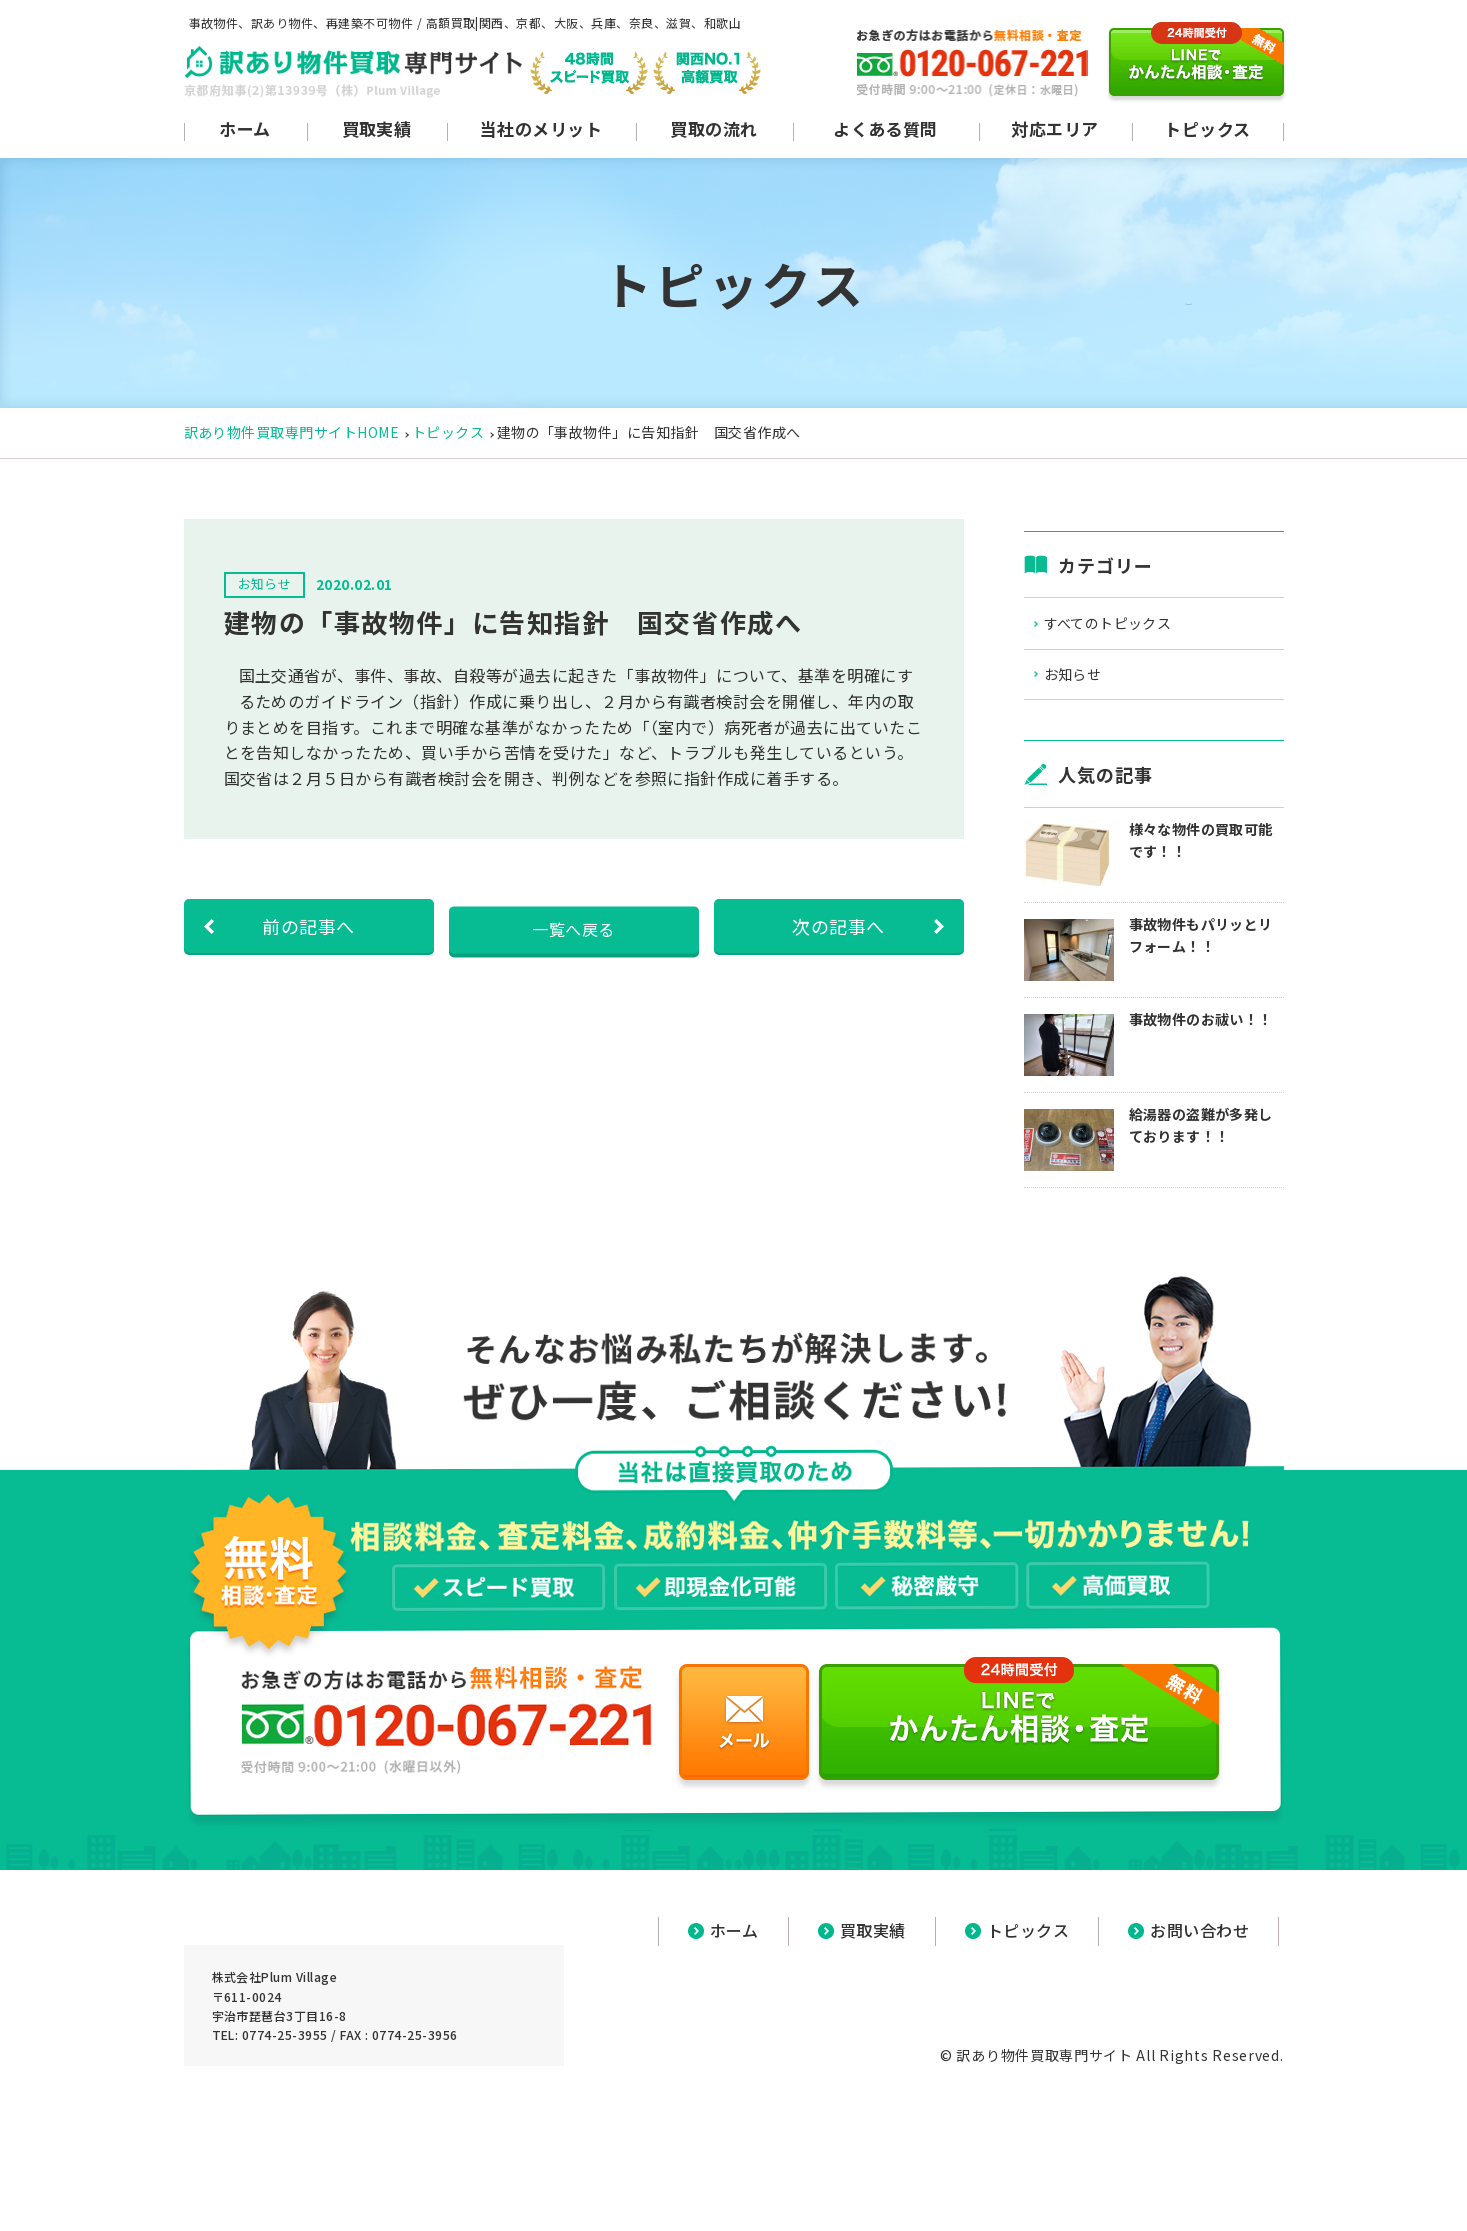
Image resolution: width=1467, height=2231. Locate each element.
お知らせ (1091, 681)
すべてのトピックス (1129, 625)
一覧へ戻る (573, 926)
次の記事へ (838, 926)
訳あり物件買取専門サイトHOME (292, 432)
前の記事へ (308, 926)
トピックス (448, 432)
